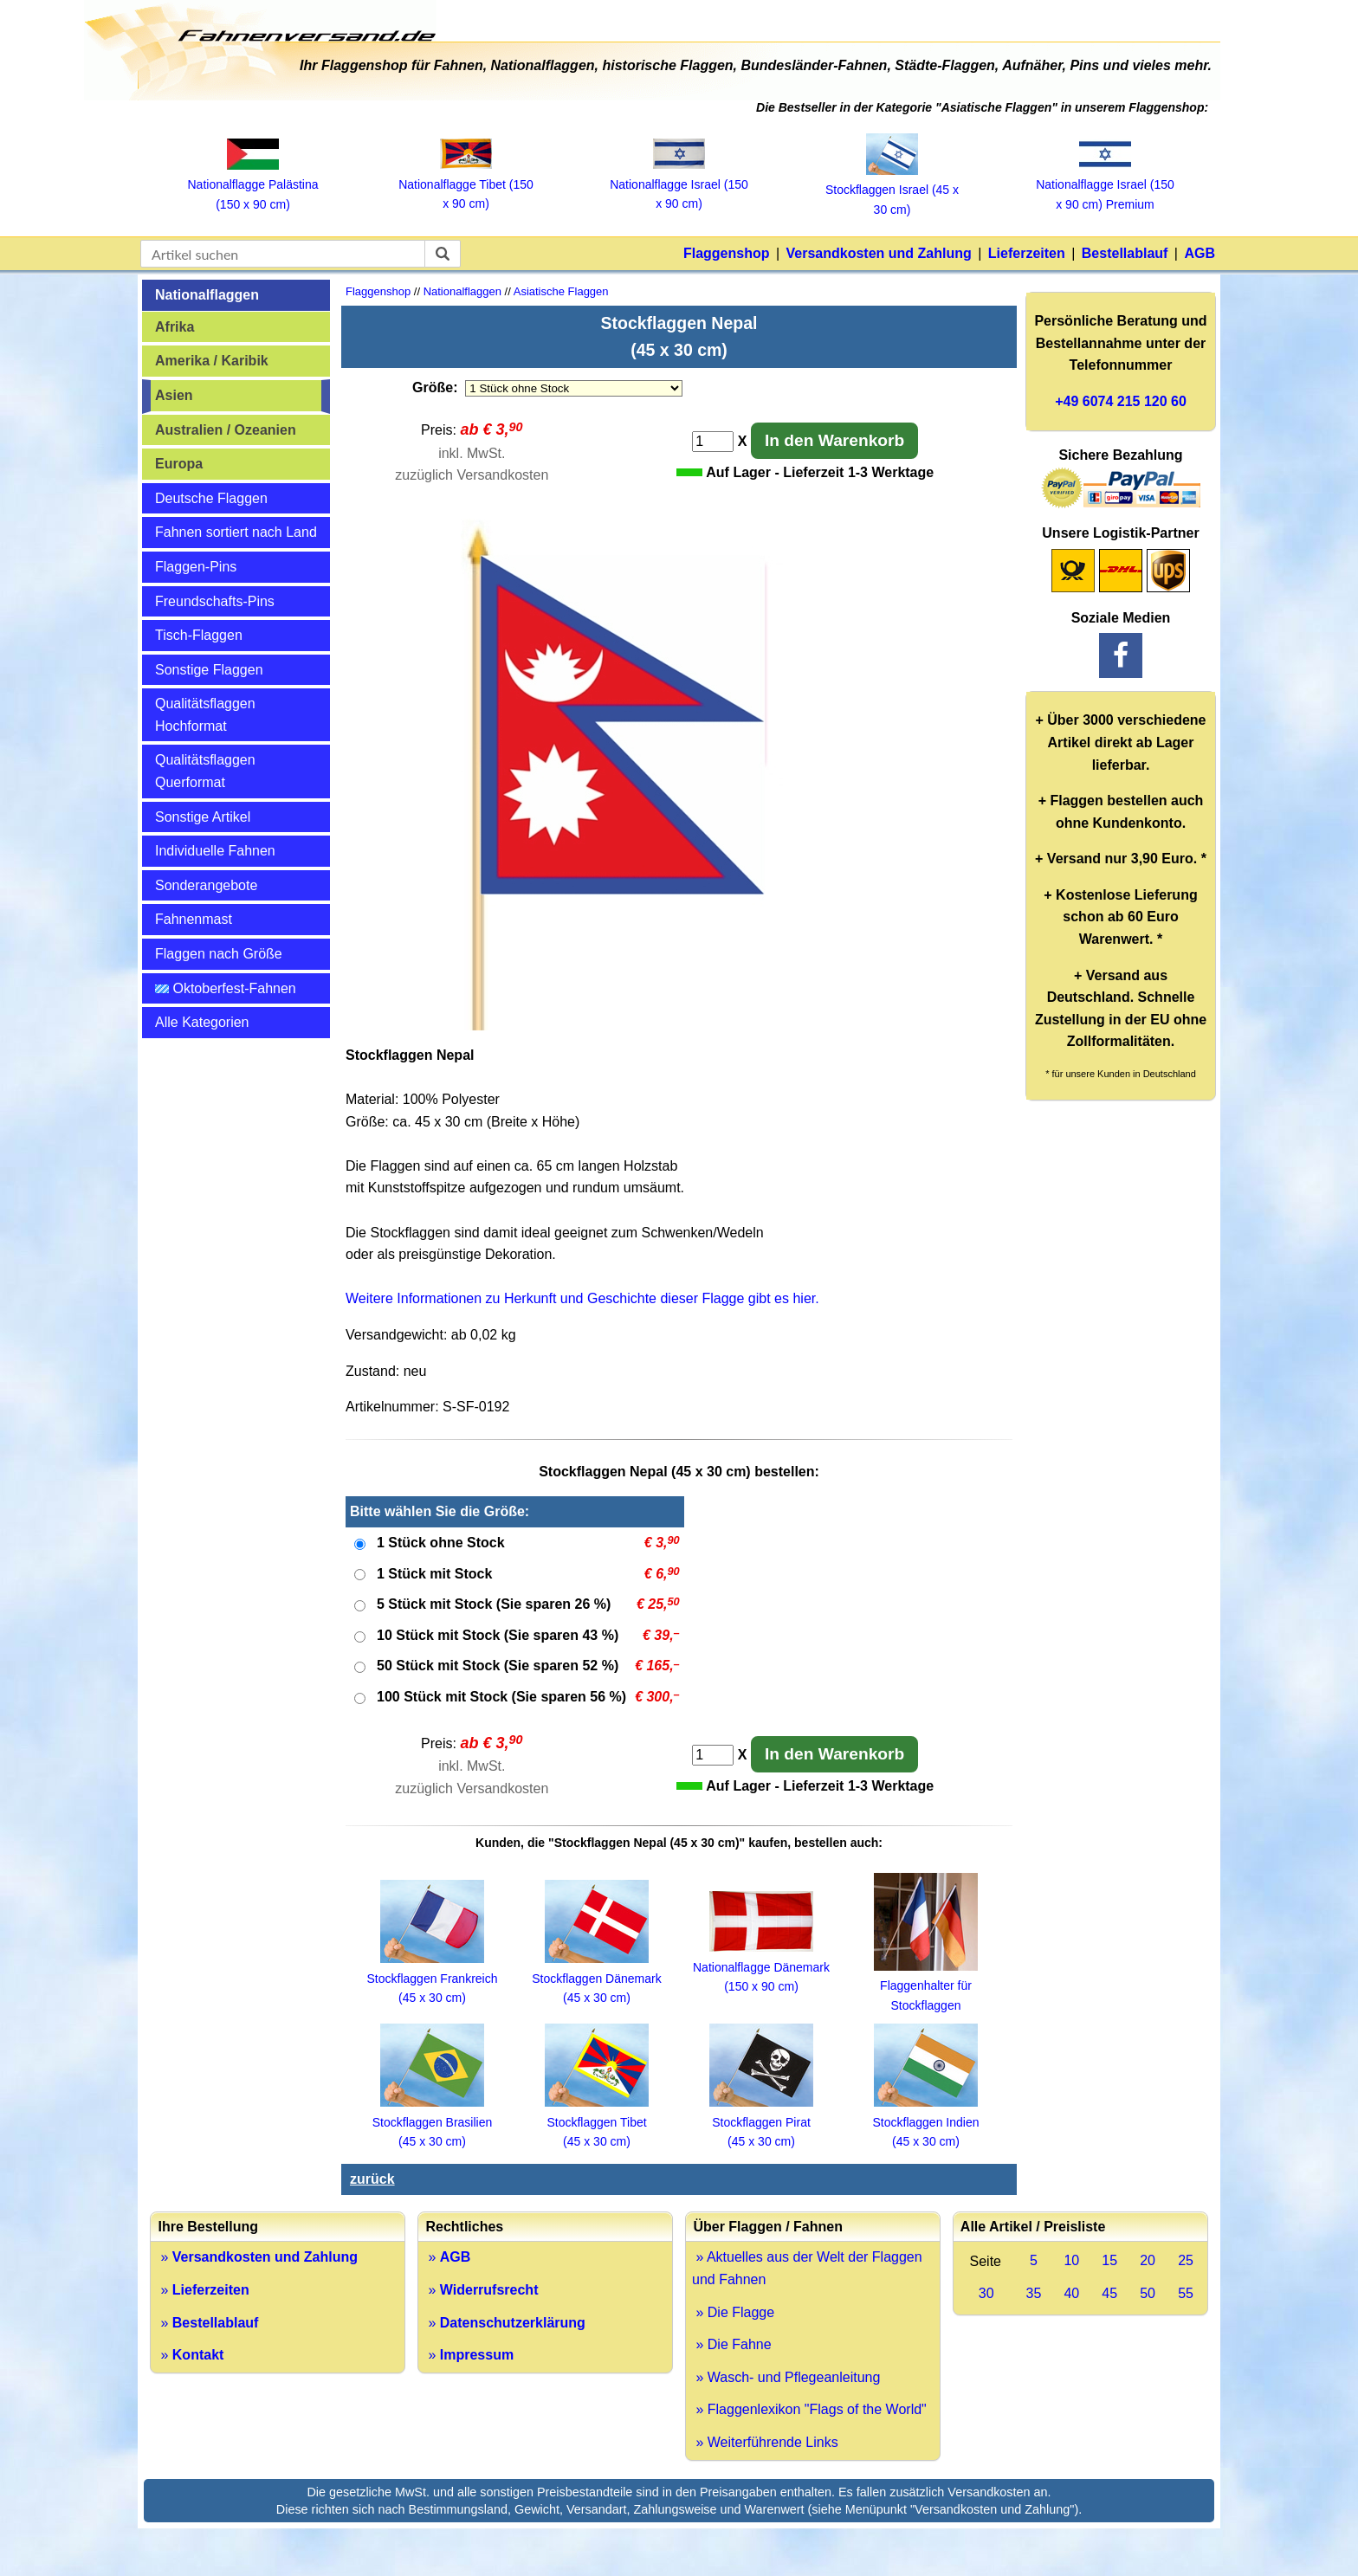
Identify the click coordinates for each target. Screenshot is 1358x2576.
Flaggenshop (726, 253)
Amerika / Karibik (211, 360)
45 (1109, 2293)
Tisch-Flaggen (198, 635)
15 (1109, 2260)
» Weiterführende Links (765, 2442)
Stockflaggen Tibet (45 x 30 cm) (597, 2121)
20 (1147, 2260)
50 (1147, 2293)
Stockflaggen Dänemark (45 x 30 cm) (596, 1978)
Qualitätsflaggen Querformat (205, 771)
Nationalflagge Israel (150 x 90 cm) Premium (1105, 184)
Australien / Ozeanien (225, 430)
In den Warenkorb (834, 440)
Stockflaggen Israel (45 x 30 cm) (892, 190)
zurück (372, 2179)
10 (1071, 2260)
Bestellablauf (1125, 253)
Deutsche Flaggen (211, 498)
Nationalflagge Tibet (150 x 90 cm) (466, 184)
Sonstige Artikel (202, 817)
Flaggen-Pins (195, 566)
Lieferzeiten (1026, 253)
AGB (1199, 253)
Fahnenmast (193, 919)
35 (1034, 2293)
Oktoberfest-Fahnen (225, 988)
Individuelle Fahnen (215, 850)
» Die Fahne (732, 2344)
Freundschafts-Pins (215, 601)
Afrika (174, 327)
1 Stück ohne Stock (441, 1542)
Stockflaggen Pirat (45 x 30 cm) (761, 2121)
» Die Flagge (733, 2312)
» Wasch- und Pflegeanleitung (786, 2377)
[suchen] (442, 254)
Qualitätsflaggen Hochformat (205, 714)
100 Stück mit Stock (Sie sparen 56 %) (501, 1696)
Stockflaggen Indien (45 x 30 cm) (926, 2121)
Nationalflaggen (207, 294)
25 (1185, 2260)
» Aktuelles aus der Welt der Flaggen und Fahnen (807, 2268)
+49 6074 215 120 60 (1121, 401)
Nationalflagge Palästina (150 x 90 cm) (253, 184)
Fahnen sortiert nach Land (236, 532)
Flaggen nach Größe (218, 953)
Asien (174, 395)
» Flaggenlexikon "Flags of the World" (809, 2409)
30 (986, 2293)
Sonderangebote (206, 885)
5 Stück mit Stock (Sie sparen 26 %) (494, 1604)
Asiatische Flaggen (561, 291)
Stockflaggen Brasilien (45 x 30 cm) (432, 2121)
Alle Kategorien (202, 1022)
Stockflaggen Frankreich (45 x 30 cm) (432, 1978)
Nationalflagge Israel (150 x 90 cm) (679, 184)
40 (1071, 2293)
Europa (179, 463)
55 (1185, 2293)
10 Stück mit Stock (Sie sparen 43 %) (497, 1635)
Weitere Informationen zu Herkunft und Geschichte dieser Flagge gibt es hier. (582, 1298)
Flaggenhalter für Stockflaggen (926, 1985)
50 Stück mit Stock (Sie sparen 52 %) (497, 1665)
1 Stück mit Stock (434, 1573)
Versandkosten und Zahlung (879, 253)
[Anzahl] (713, 441)
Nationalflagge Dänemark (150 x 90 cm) (761, 1966)
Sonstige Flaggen (209, 669)
